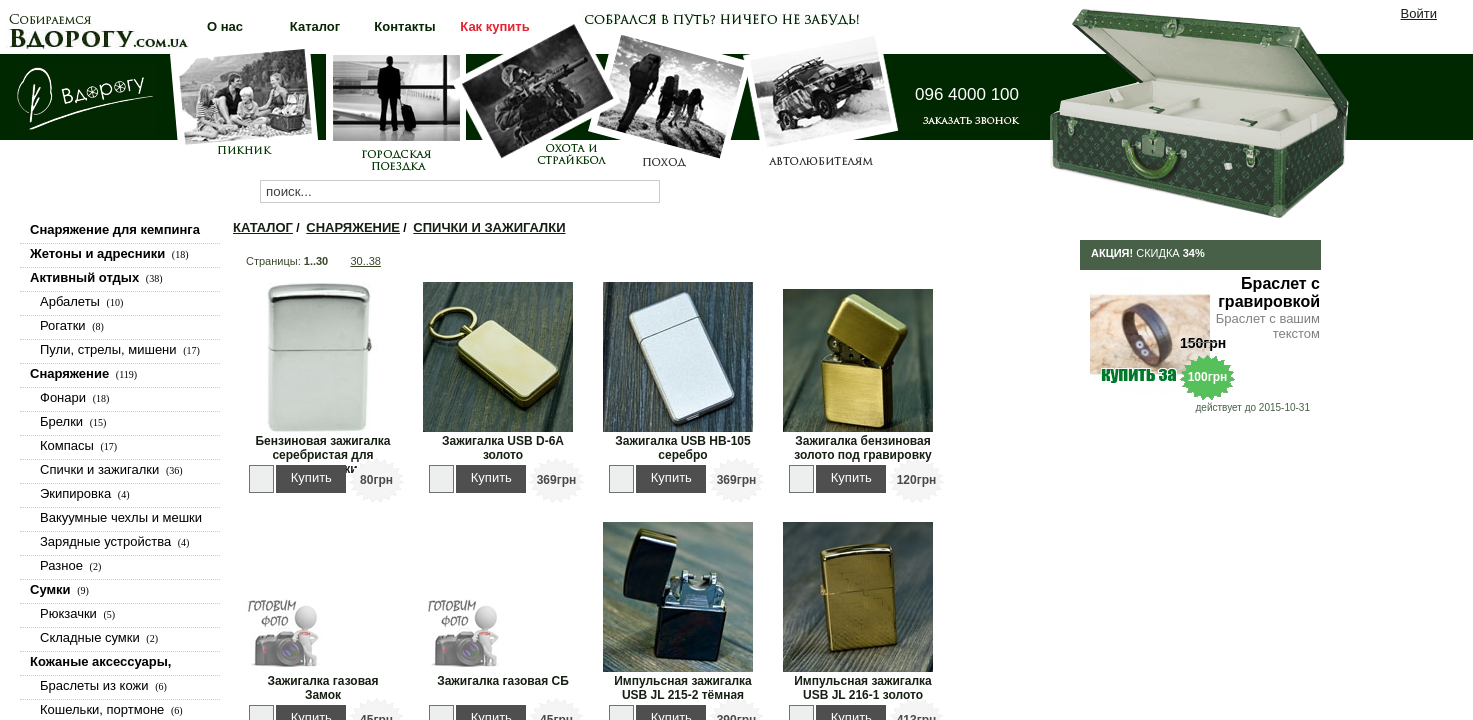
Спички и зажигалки (489, 227)
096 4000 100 (967, 94)
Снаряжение (353, 227)
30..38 (365, 261)
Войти (1419, 13)
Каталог (263, 227)
